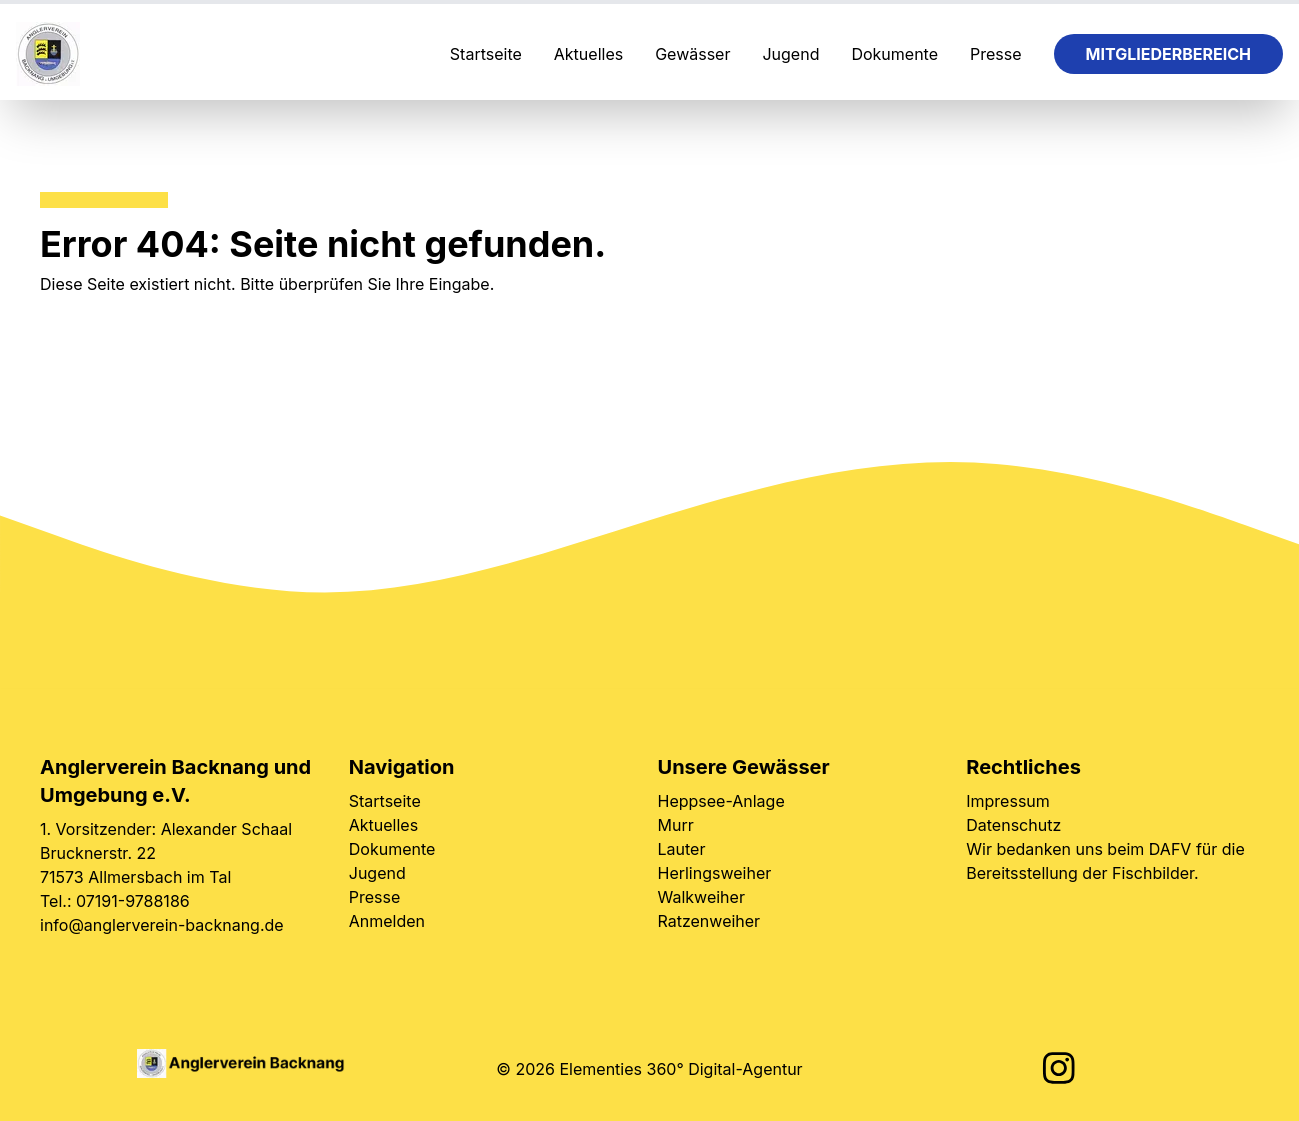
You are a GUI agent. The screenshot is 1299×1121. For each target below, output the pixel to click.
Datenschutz (1013, 825)
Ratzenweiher (709, 921)
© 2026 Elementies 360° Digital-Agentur (649, 1069)
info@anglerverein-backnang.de (162, 925)
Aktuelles (588, 54)
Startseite (486, 54)
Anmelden (387, 921)
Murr (676, 825)
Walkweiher (701, 897)
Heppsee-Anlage (721, 801)
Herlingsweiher (715, 873)
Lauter (682, 849)
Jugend (790, 54)
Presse (996, 54)
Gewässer (692, 54)
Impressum (1008, 801)
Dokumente (894, 54)
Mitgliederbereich (1168, 54)
